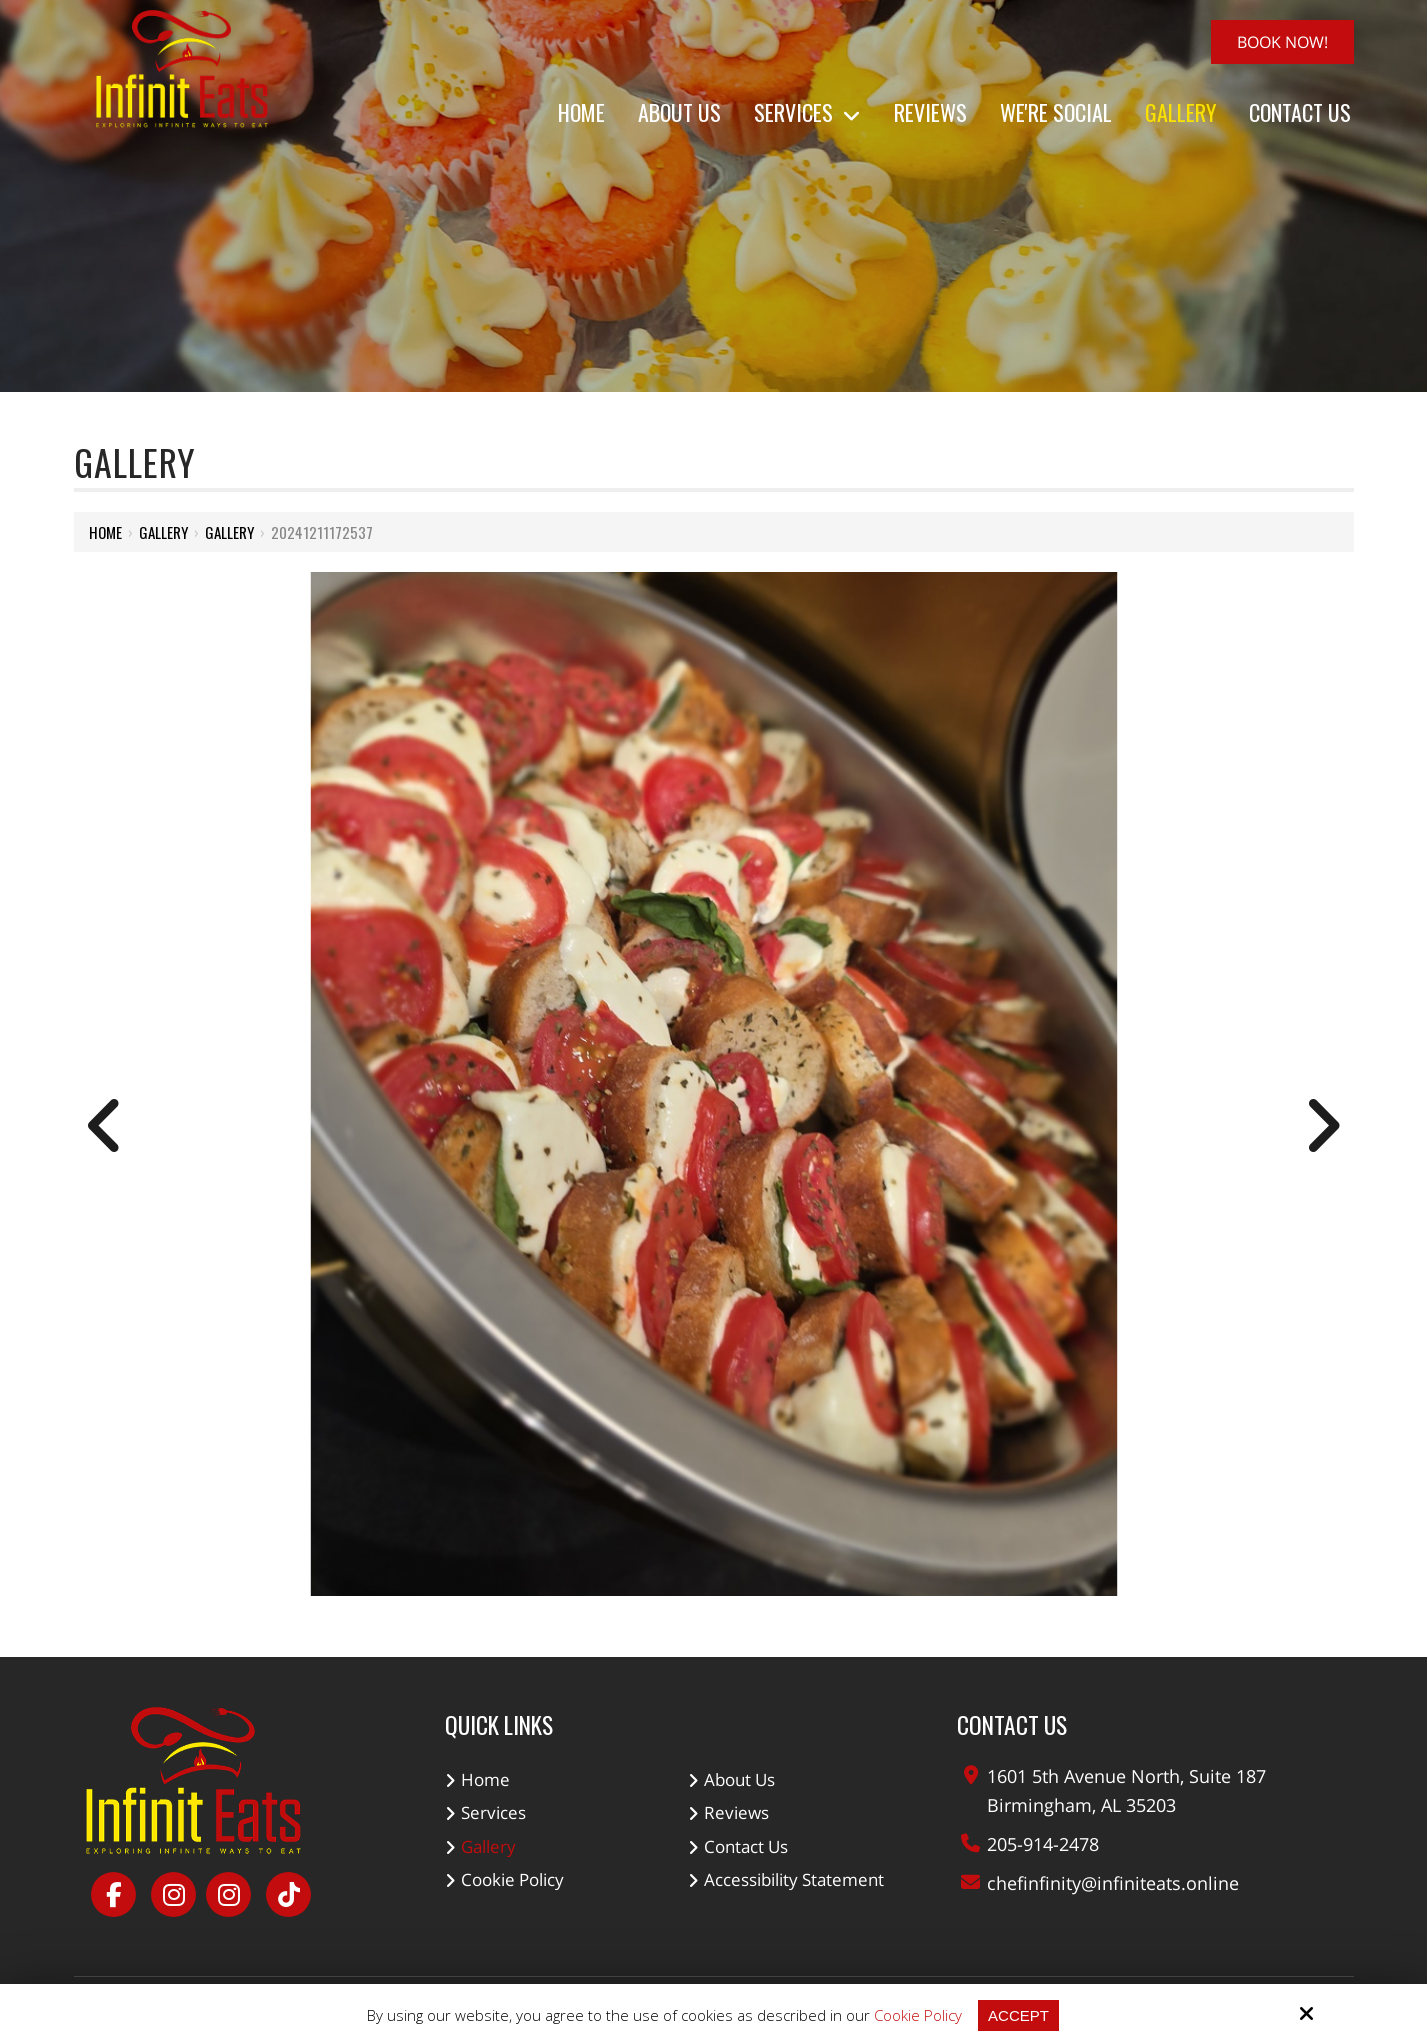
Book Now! (1282, 42)
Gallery (163, 532)
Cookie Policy (918, 2015)
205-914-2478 (1043, 1844)
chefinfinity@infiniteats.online (1113, 1883)
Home (105, 532)
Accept (1018, 2015)
